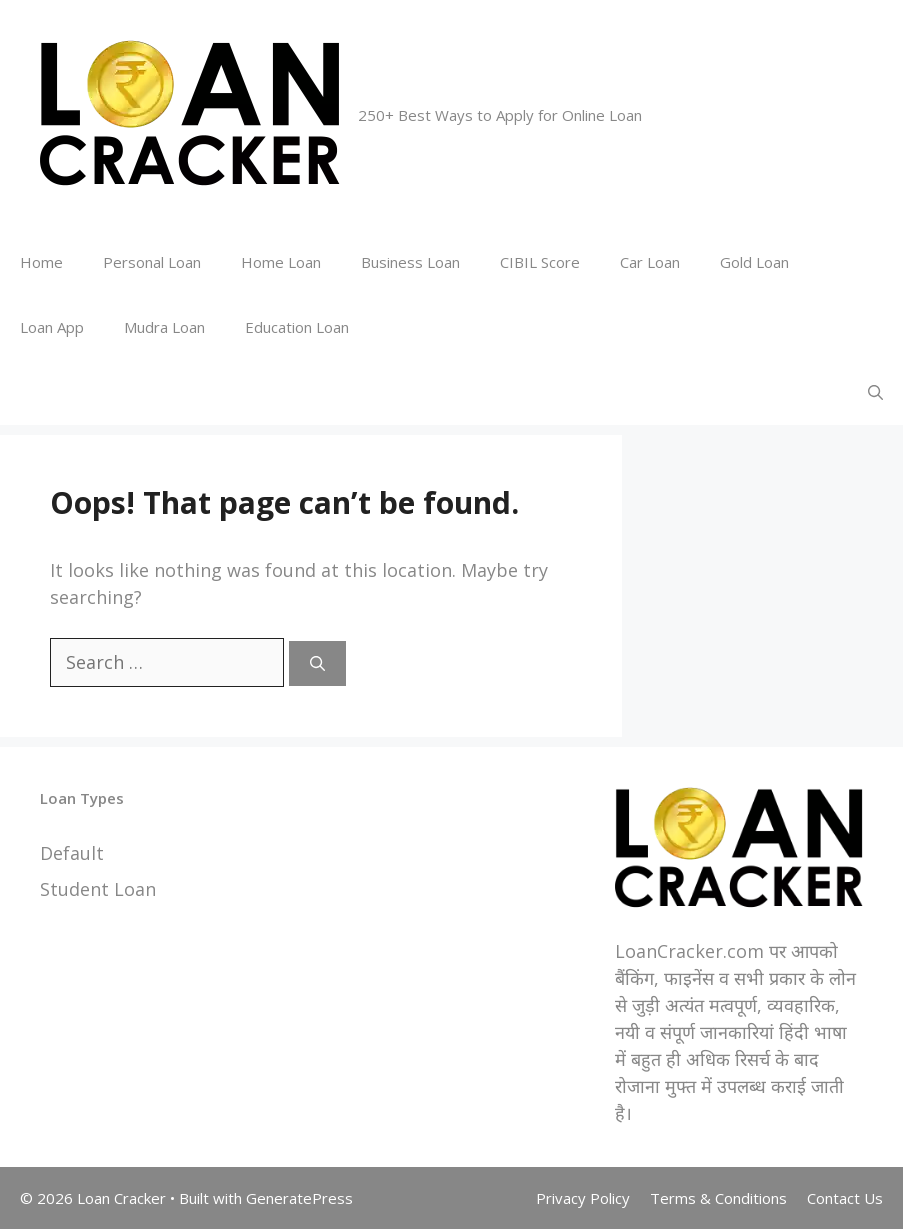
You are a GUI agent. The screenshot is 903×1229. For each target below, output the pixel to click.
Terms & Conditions (718, 1198)
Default (72, 853)
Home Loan (281, 262)
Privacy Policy (583, 1198)
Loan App (52, 327)
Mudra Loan (164, 327)
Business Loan (410, 262)
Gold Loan (754, 262)
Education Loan (297, 327)
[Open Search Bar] (875, 392)
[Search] (317, 663)
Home (41, 262)
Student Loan (98, 889)
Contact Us (845, 1198)
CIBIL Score (540, 262)
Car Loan (650, 262)
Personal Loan (152, 262)
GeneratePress (299, 1198)
